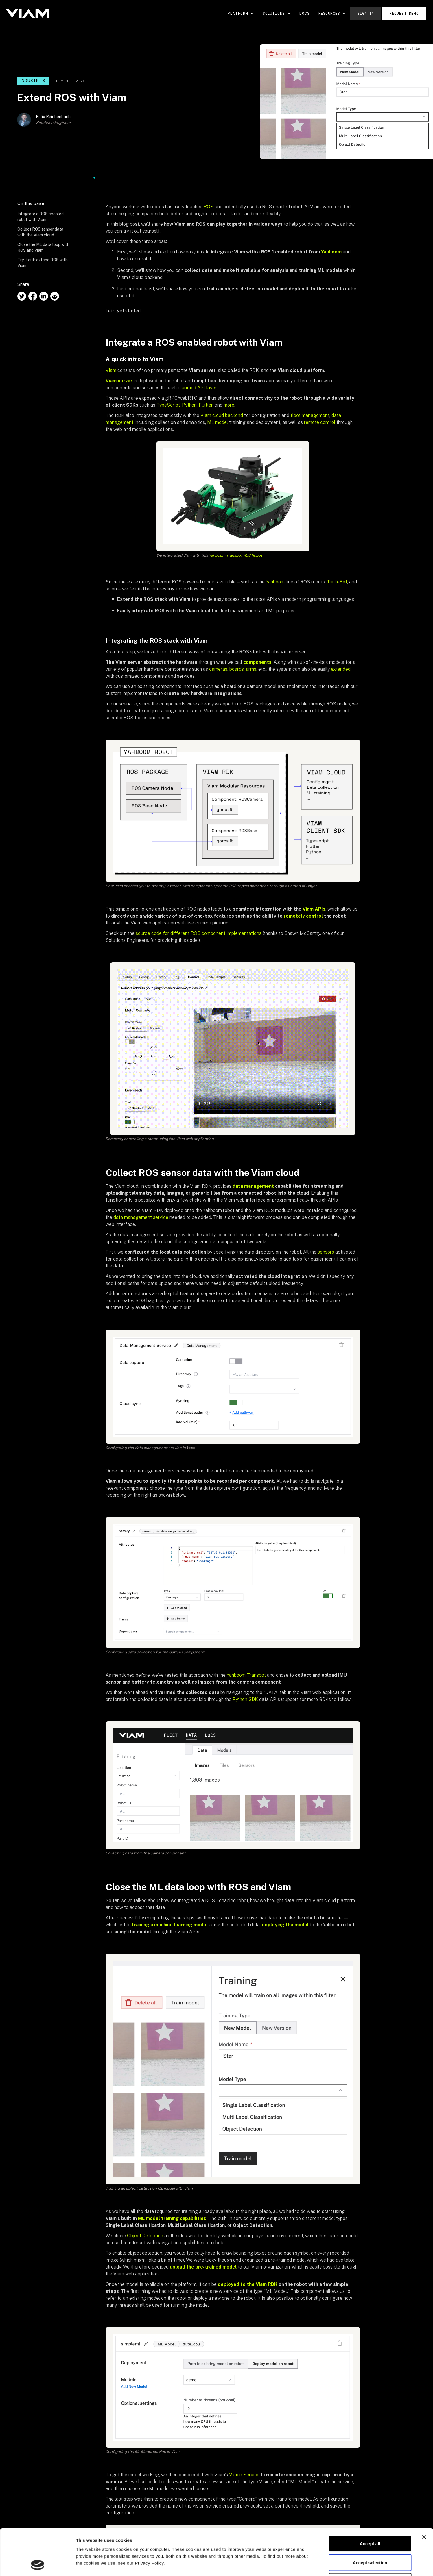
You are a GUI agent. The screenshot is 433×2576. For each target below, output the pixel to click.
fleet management (309, 415)
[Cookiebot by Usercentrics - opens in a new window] (37, 2564)
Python (189, 405)
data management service (140, 1217)
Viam (111, 370)
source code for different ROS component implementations (198, 933)
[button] (241, 13)
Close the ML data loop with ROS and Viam (43, 247)
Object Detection (145, 2235)
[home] (27, 13)
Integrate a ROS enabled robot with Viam (40, 217)
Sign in (365, 13)
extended (341, 669)
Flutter (206, 405)
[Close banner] (424, 2494)
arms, (251, 669)
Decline (369, 2538)
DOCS (304, 13)
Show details (303, 2564)
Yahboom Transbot (246, 1675)
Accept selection (370, 2519)
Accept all (370, 2500)
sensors (326, 1252)
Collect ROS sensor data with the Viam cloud (40, 232)
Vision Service (244, 2474)
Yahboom (275, 582)
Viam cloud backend (221, 415)
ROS (208, 207)
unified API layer (199, 387)
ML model (217, 422)
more (229, 405)
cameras (218, 669)
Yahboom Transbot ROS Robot (235, 555)
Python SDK (245, 1699)
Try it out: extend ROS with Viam (42, 262)
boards (236, 669)
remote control (319, 422)
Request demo (404, 13)
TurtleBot (337, 582)
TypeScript (168, 405)
